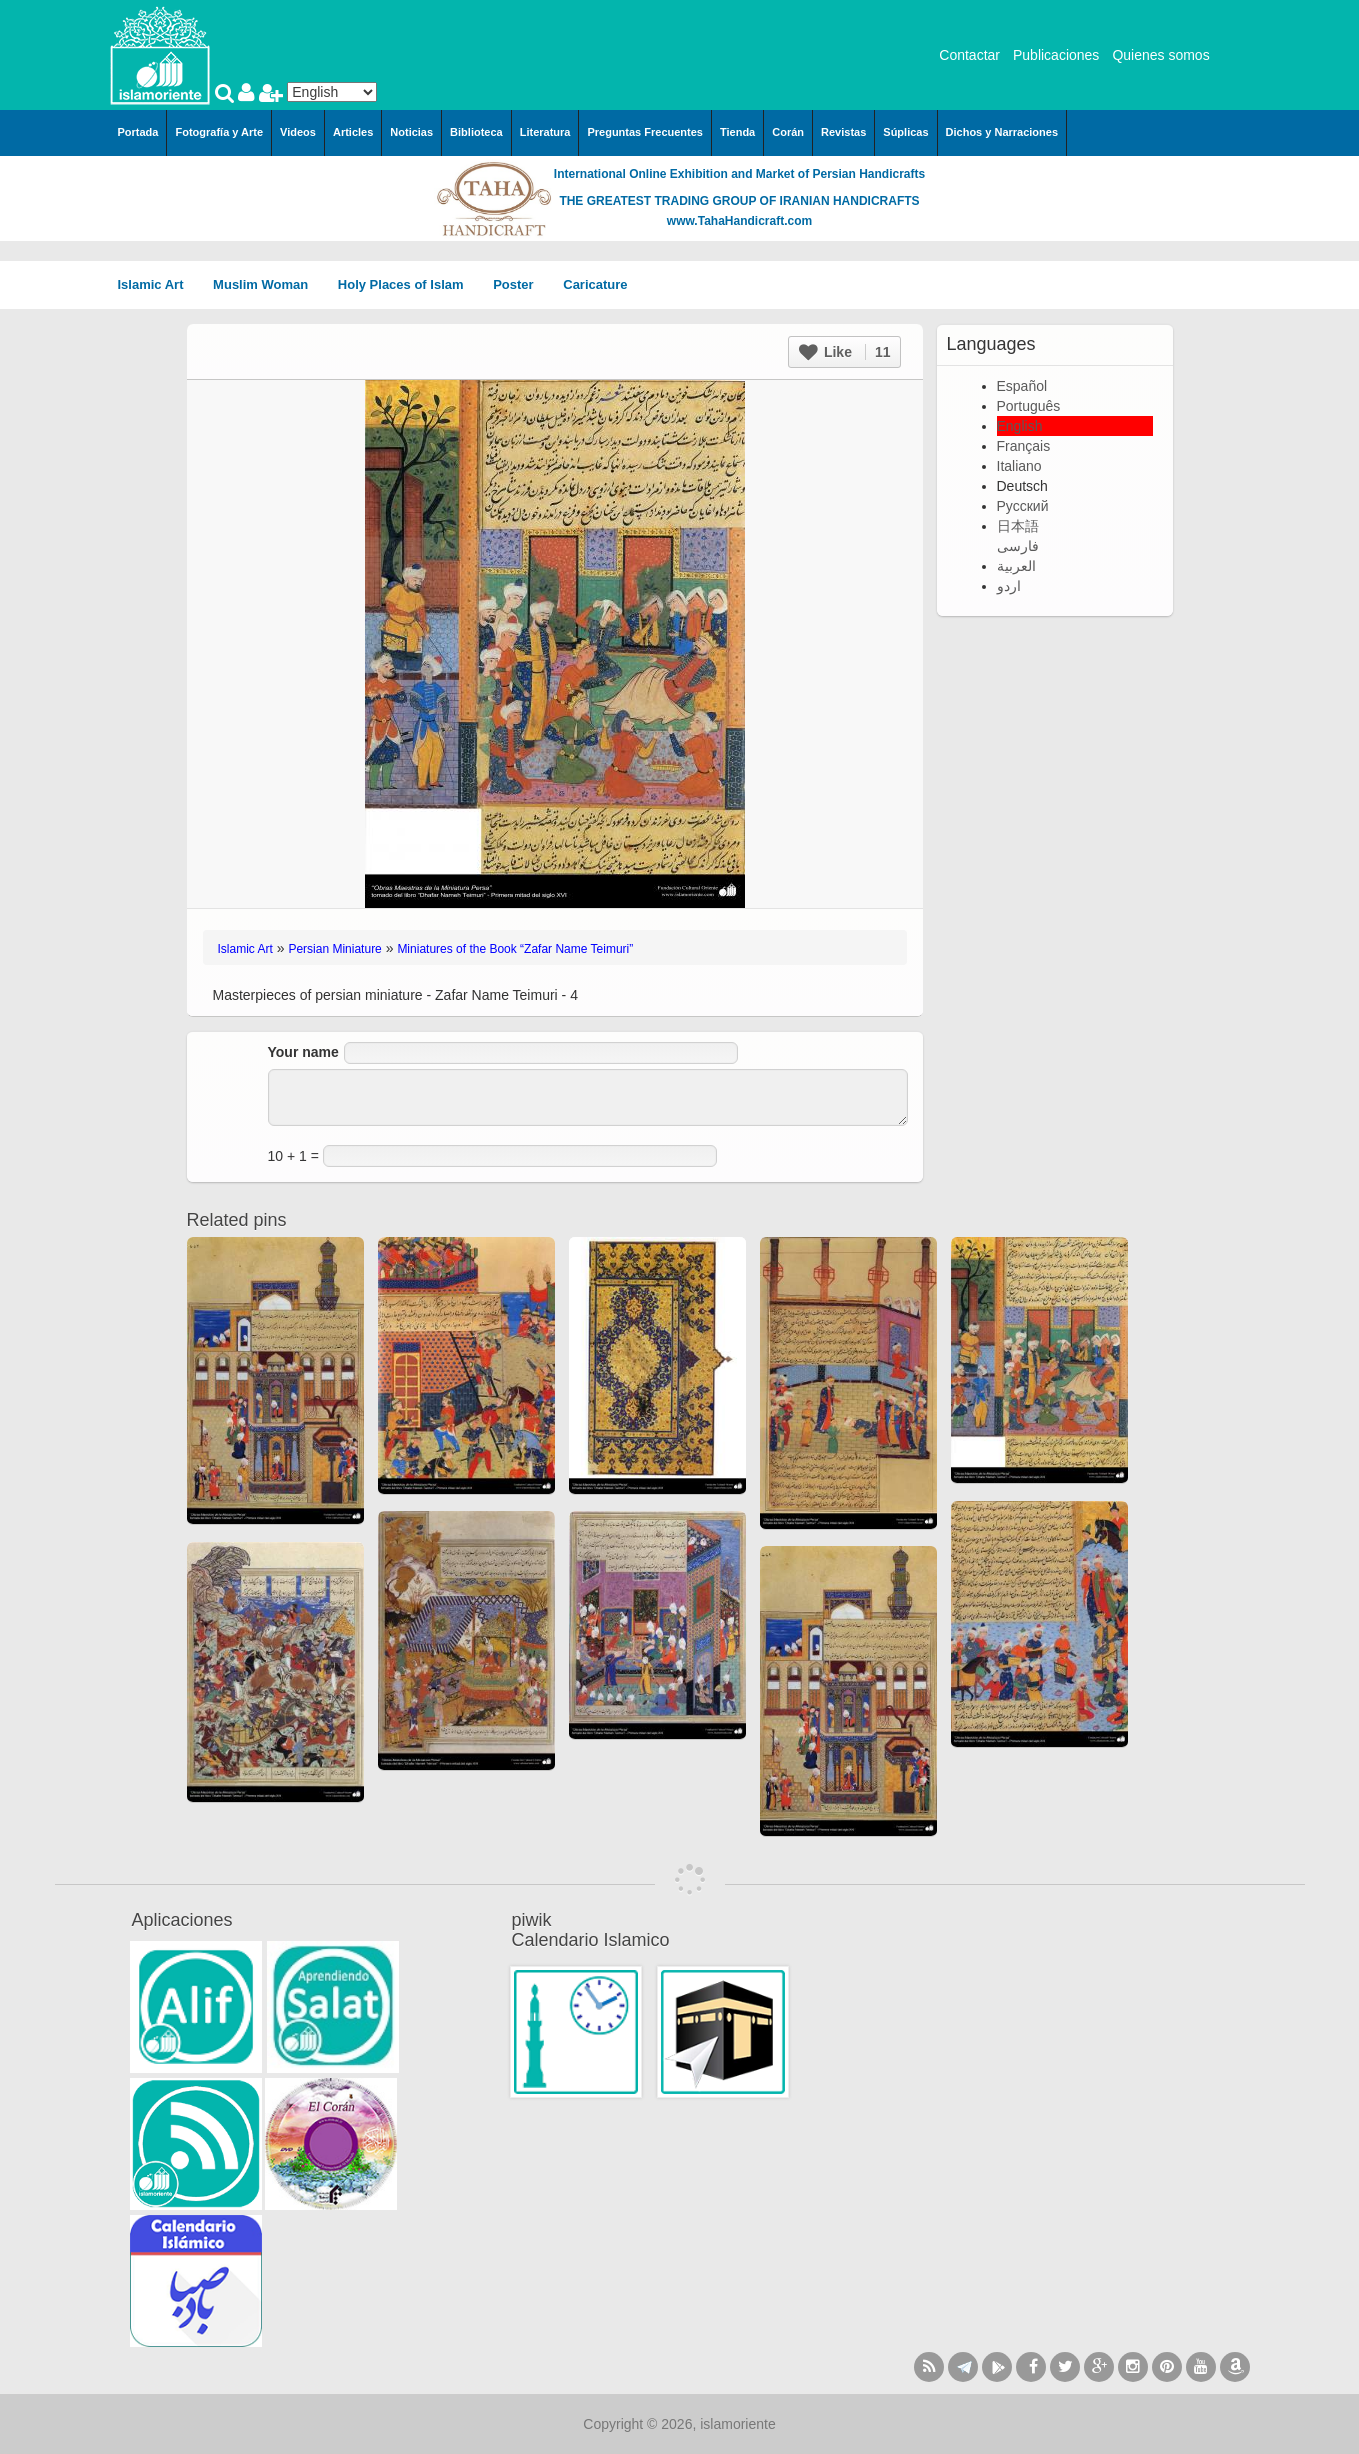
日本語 (1018, 526)
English (1020, 426)
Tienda (737, 132)
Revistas (843, 132)
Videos (298, 132)
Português (1029, 406)
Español (1022, 386)
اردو (1009, 586)
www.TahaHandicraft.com (739, 221)
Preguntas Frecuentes (645, 132)
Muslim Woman (267, 284)
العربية (1016, 566)
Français (1024, 446)
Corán (788, 132)
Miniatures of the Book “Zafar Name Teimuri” (515, 949)
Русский (1023, 506)
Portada (138, 132)
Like (844, 352)
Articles (353, 132)
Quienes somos (1160, 55)
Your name (303, 1052)
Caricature (595, 284)
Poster (520, 284)
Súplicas (905, 132)
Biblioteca (476, 132)
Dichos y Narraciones (1002, 132)
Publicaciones (1056, 55)
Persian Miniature (334, 949)
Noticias (411, 132)
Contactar (969, 55)
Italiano (1019, 466)
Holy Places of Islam (407, 284)
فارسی (1018, 546)
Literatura (545, 132)
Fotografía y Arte (219, 132)
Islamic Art (158, 284)
